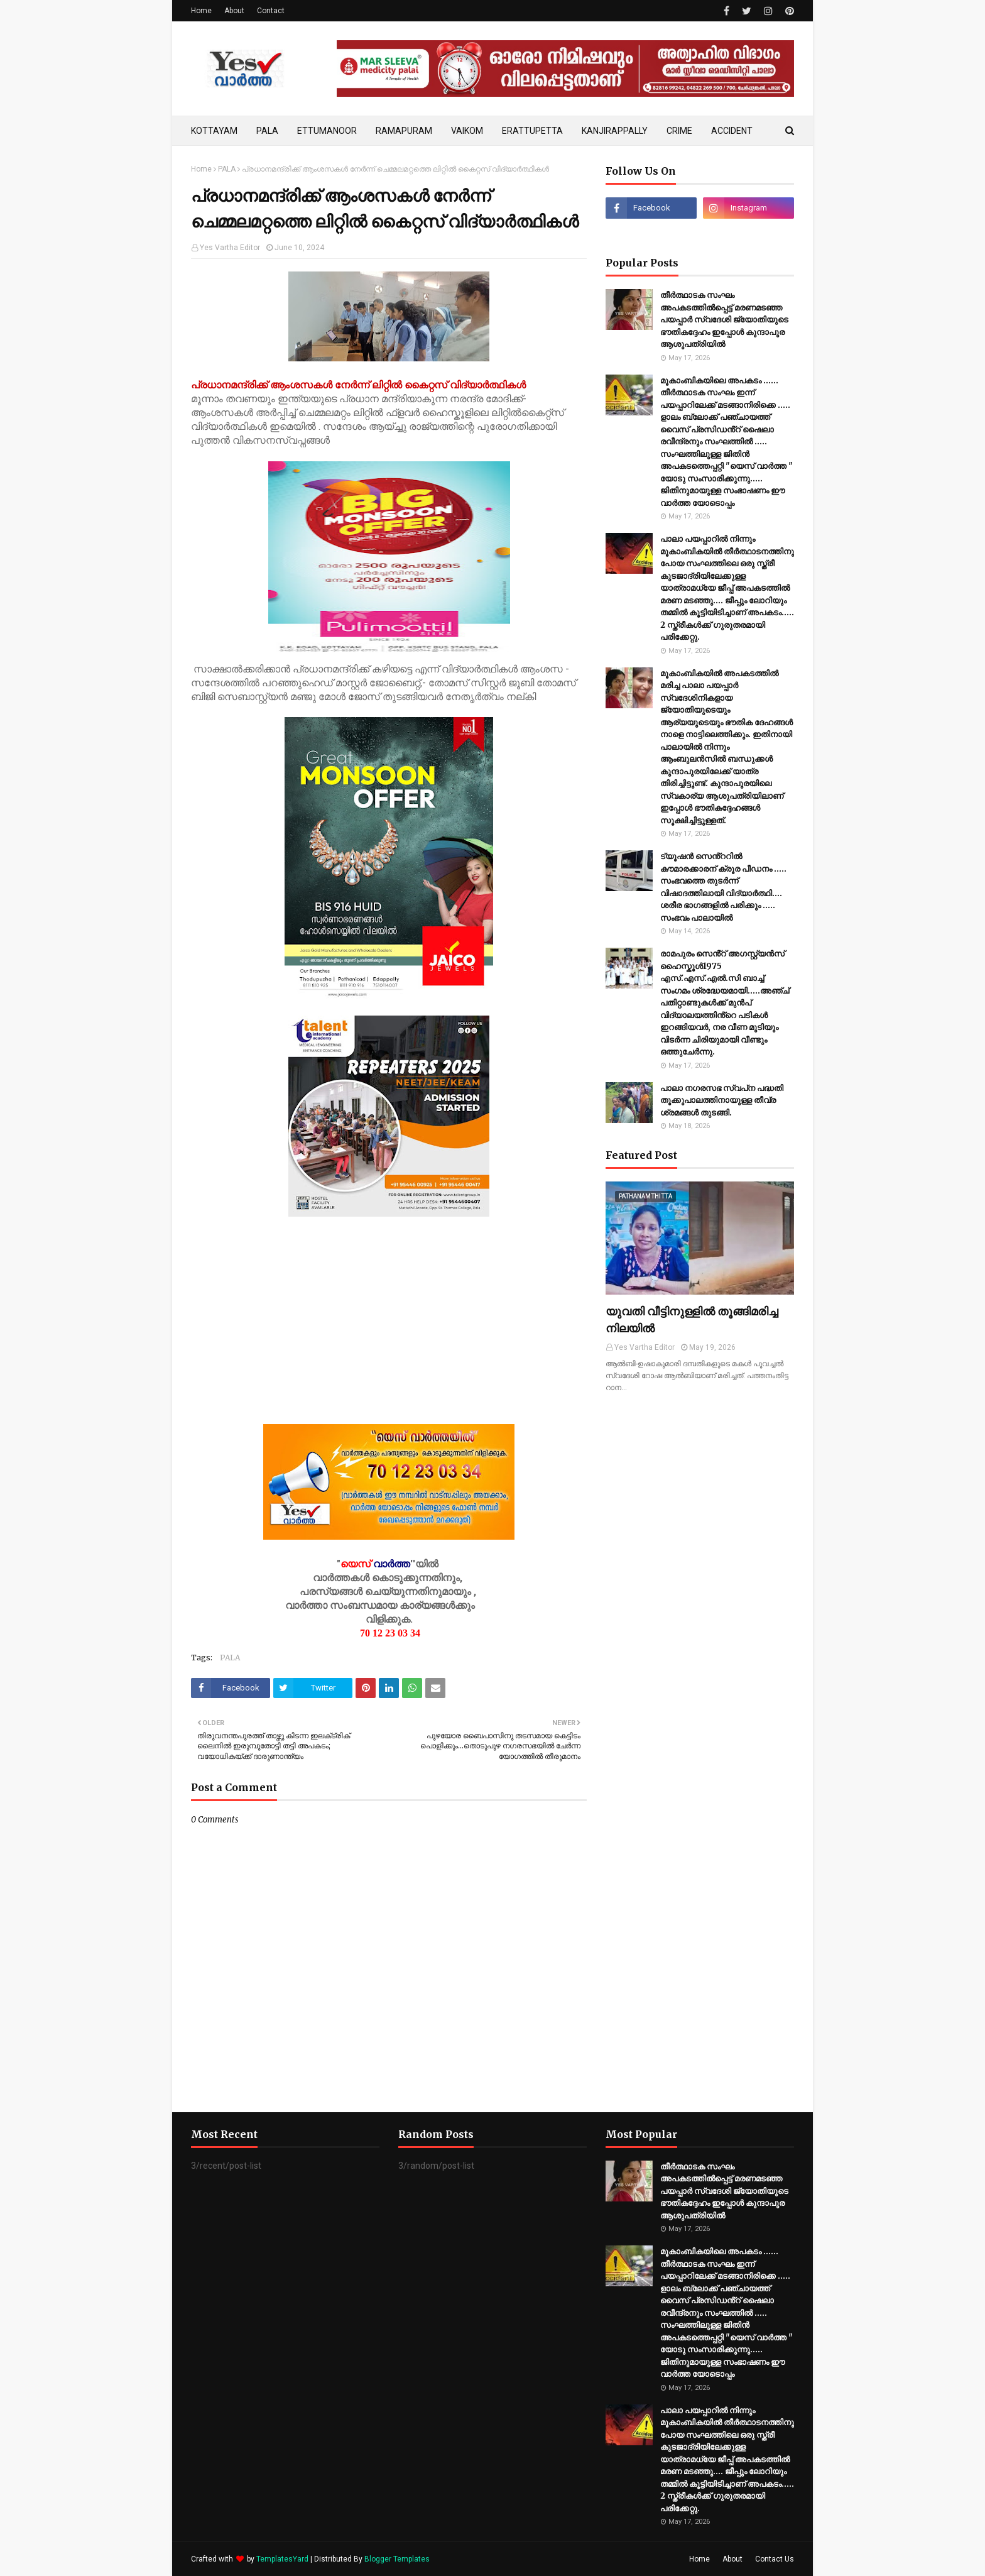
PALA (227, 169)
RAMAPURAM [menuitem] (404, 131)
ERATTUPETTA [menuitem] (532, 131)
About (234, 10)
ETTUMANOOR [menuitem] (327, 131)
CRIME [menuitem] (679, 131)
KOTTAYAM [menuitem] (214, 131)
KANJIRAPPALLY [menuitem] (615, 131)
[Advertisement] (389, 1336)
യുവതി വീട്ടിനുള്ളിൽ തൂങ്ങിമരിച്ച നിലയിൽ (692, 1319)
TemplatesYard (282, 2559)
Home (201, 10)
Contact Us (774, 2559)
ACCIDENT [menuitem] (732, 131)
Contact (271, 10)
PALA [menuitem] (267, 131)
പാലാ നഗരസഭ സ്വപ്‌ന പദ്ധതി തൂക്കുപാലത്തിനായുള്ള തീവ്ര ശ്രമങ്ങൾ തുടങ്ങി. (721, 1100)
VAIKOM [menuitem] (467, 131)
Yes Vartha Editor (230, 247)
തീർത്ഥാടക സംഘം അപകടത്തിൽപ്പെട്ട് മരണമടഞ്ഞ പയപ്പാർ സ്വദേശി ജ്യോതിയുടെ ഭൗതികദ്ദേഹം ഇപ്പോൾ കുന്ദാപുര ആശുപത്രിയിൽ (724, 319)
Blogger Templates (397, 2559)
